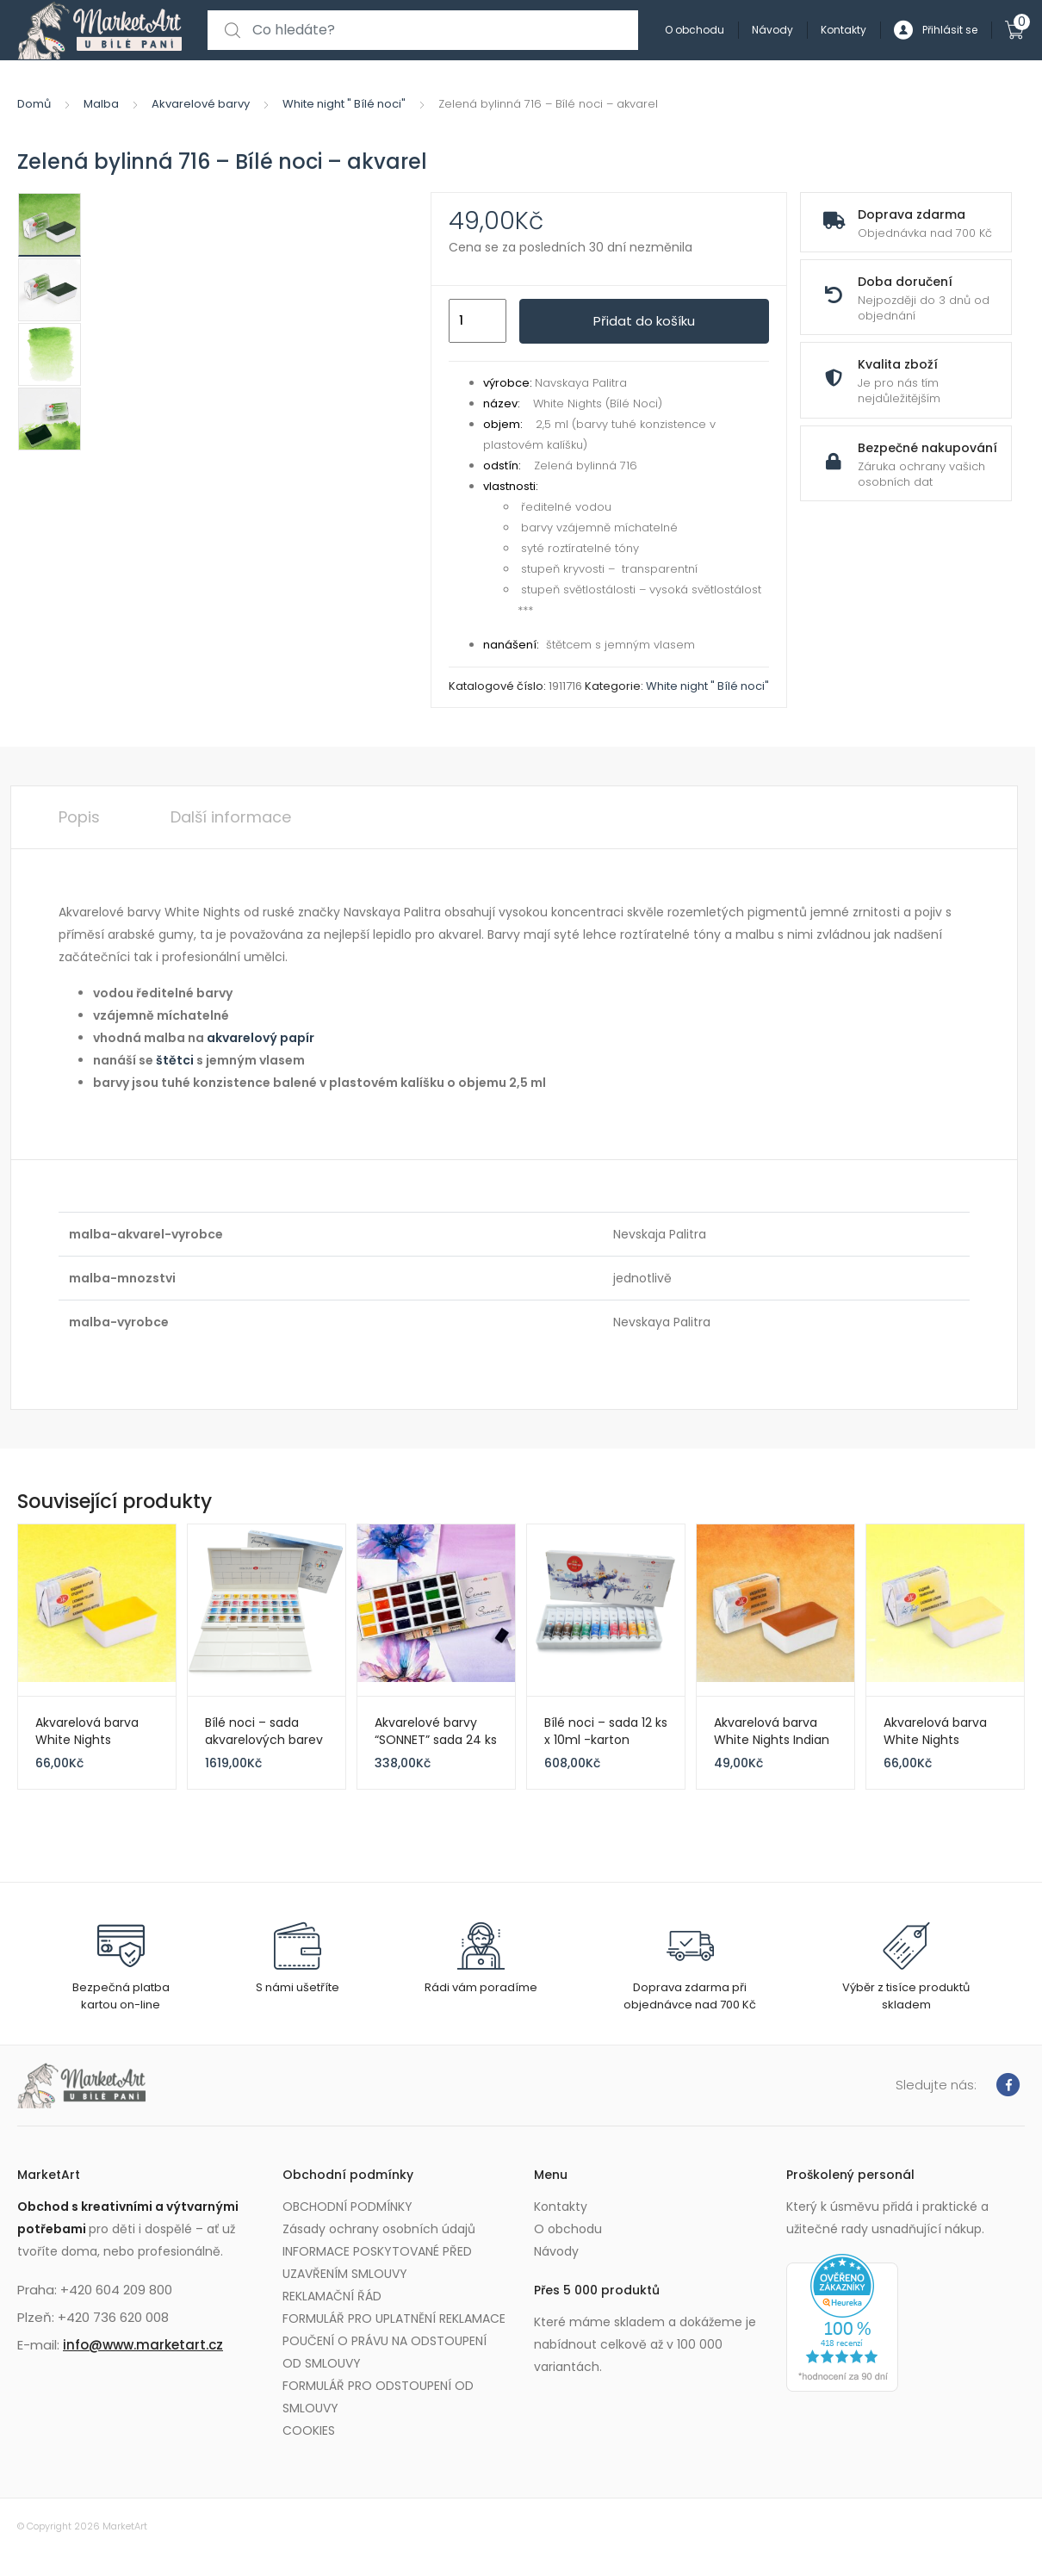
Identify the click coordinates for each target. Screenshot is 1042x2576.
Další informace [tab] (231, 817)
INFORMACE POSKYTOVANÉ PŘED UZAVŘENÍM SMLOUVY (377, 2262)
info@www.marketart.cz (143, 2345)
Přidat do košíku (644, 321)
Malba (101, 104)
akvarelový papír (260, 1037)
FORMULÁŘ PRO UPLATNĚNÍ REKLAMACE (393, 2318)
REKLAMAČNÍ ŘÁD (331, 2296)
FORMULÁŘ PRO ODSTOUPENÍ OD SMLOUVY (378, 2397)
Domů (34, 104)
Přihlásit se (935, 30)
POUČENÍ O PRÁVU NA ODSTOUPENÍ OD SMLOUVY (384, 2352)
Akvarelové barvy (201, 104)
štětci (175, 1060)
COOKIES (308, 2430)
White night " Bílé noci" (344, 104)
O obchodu (694, 29)
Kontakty (843, 29)
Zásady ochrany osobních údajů (378, 2229)
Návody (772, 29)
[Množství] (477, 321)
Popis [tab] (79, 817)
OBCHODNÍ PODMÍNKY (347, 2206)
